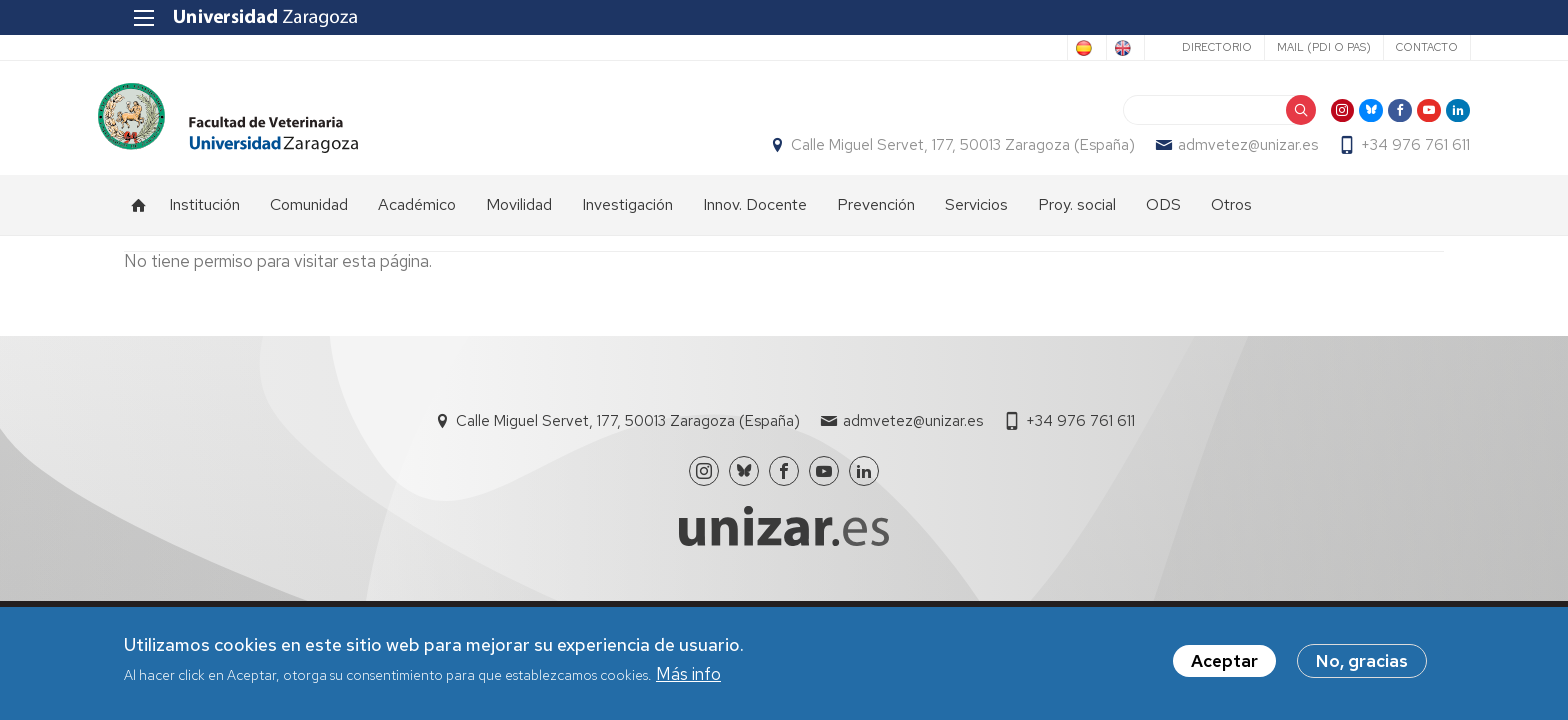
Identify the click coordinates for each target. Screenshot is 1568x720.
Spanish (1008, 48)
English (1089, 48)
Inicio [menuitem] (139, 216)
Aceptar (1224, 661)
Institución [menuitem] (204, 215)
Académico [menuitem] (417, 215)
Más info (688, 674)
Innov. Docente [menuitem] (755, 215)
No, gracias (1362, 661)
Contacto (1400, 47)
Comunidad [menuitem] (309, 215)
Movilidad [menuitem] (519, 215)
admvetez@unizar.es (1222, 151)
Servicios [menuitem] (976, 215)
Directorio (1190, 47)
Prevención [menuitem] (876, 215)
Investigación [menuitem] (627, 215)
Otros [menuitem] (1231, 215)
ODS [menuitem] (1163, 215)
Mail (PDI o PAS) (1297, 47)
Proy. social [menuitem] (1077, 215)
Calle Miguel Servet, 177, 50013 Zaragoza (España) (937, 151)
